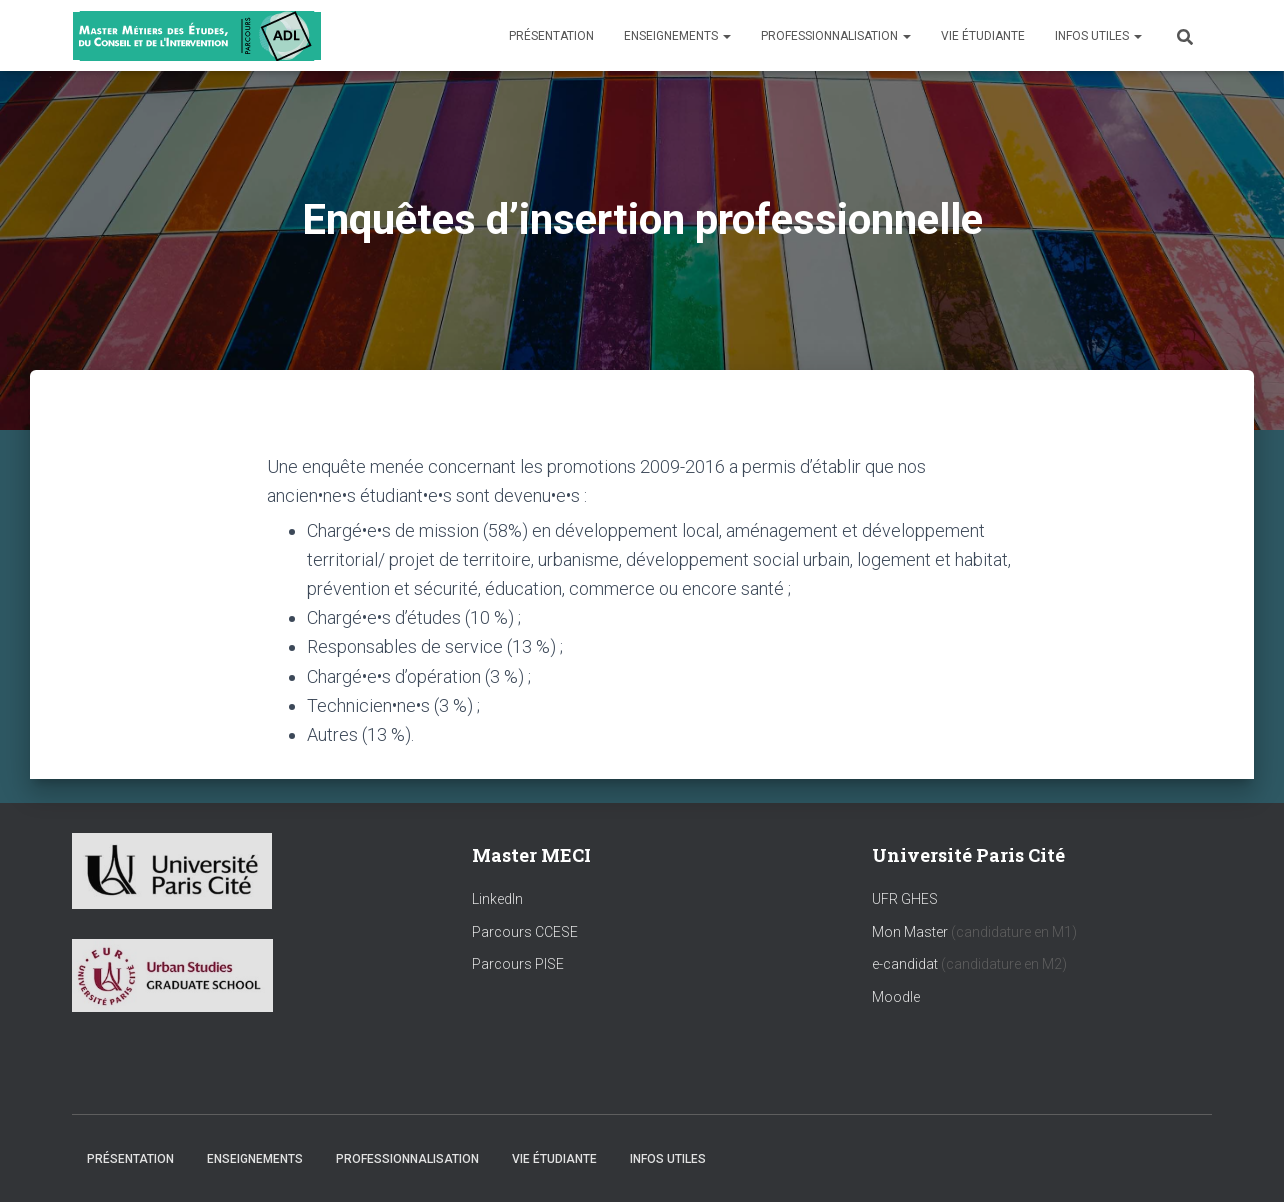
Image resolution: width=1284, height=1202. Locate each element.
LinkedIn (497, 899)
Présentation (551, 36)
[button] (726, 36)
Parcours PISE (518, 964)
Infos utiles (1098, 36)
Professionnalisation (836, 36)
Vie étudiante (983, 36)
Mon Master (910, 932)
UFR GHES (905, 899)
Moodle (896, 997)
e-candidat (906, 964)
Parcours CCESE (525, 932)
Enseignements (677, 36)
